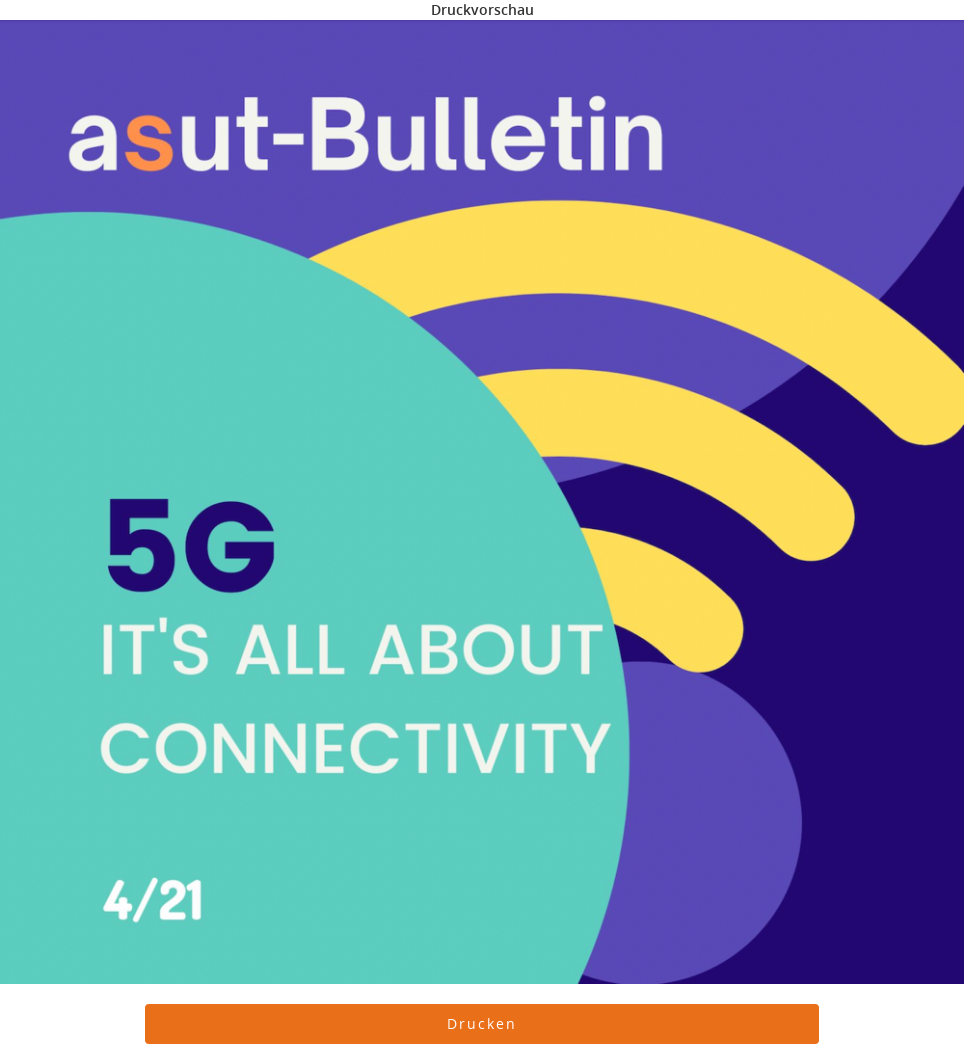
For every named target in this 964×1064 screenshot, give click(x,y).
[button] (482, 1024)
